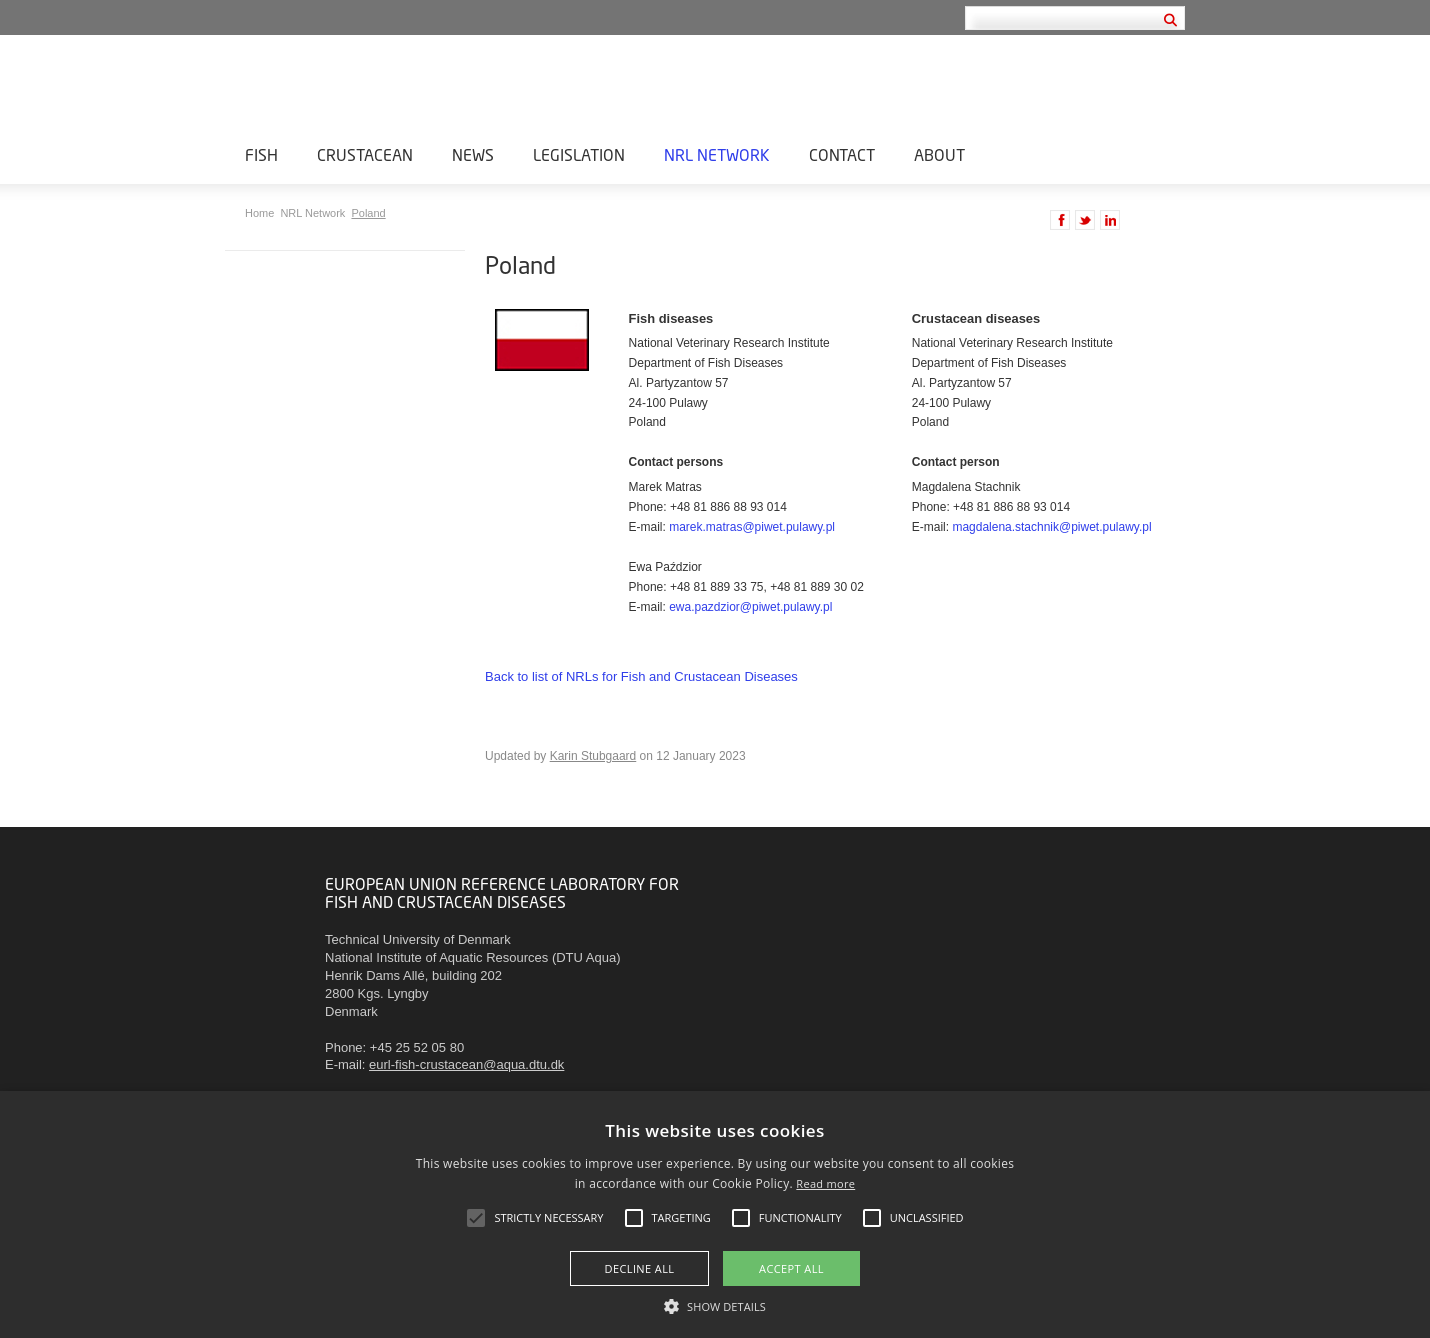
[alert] (715, 1214)
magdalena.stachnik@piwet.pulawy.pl (1051, 527)
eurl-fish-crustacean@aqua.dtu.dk (466, 1064)
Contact (842, 154)
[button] (715, 1305)
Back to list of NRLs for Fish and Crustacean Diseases (641, 676)
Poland (368, 213)
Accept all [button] (791, 1268)
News (473, 154)
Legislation (579, 154)
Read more (825, 1183)
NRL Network (717, 154)
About (939, 154)
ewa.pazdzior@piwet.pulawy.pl (750, 607)
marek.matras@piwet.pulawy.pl (752, 527)
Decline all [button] (640, 1268)
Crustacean (365, 154)
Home (261, 213)
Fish (261, 154)
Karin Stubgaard (593, 756)
